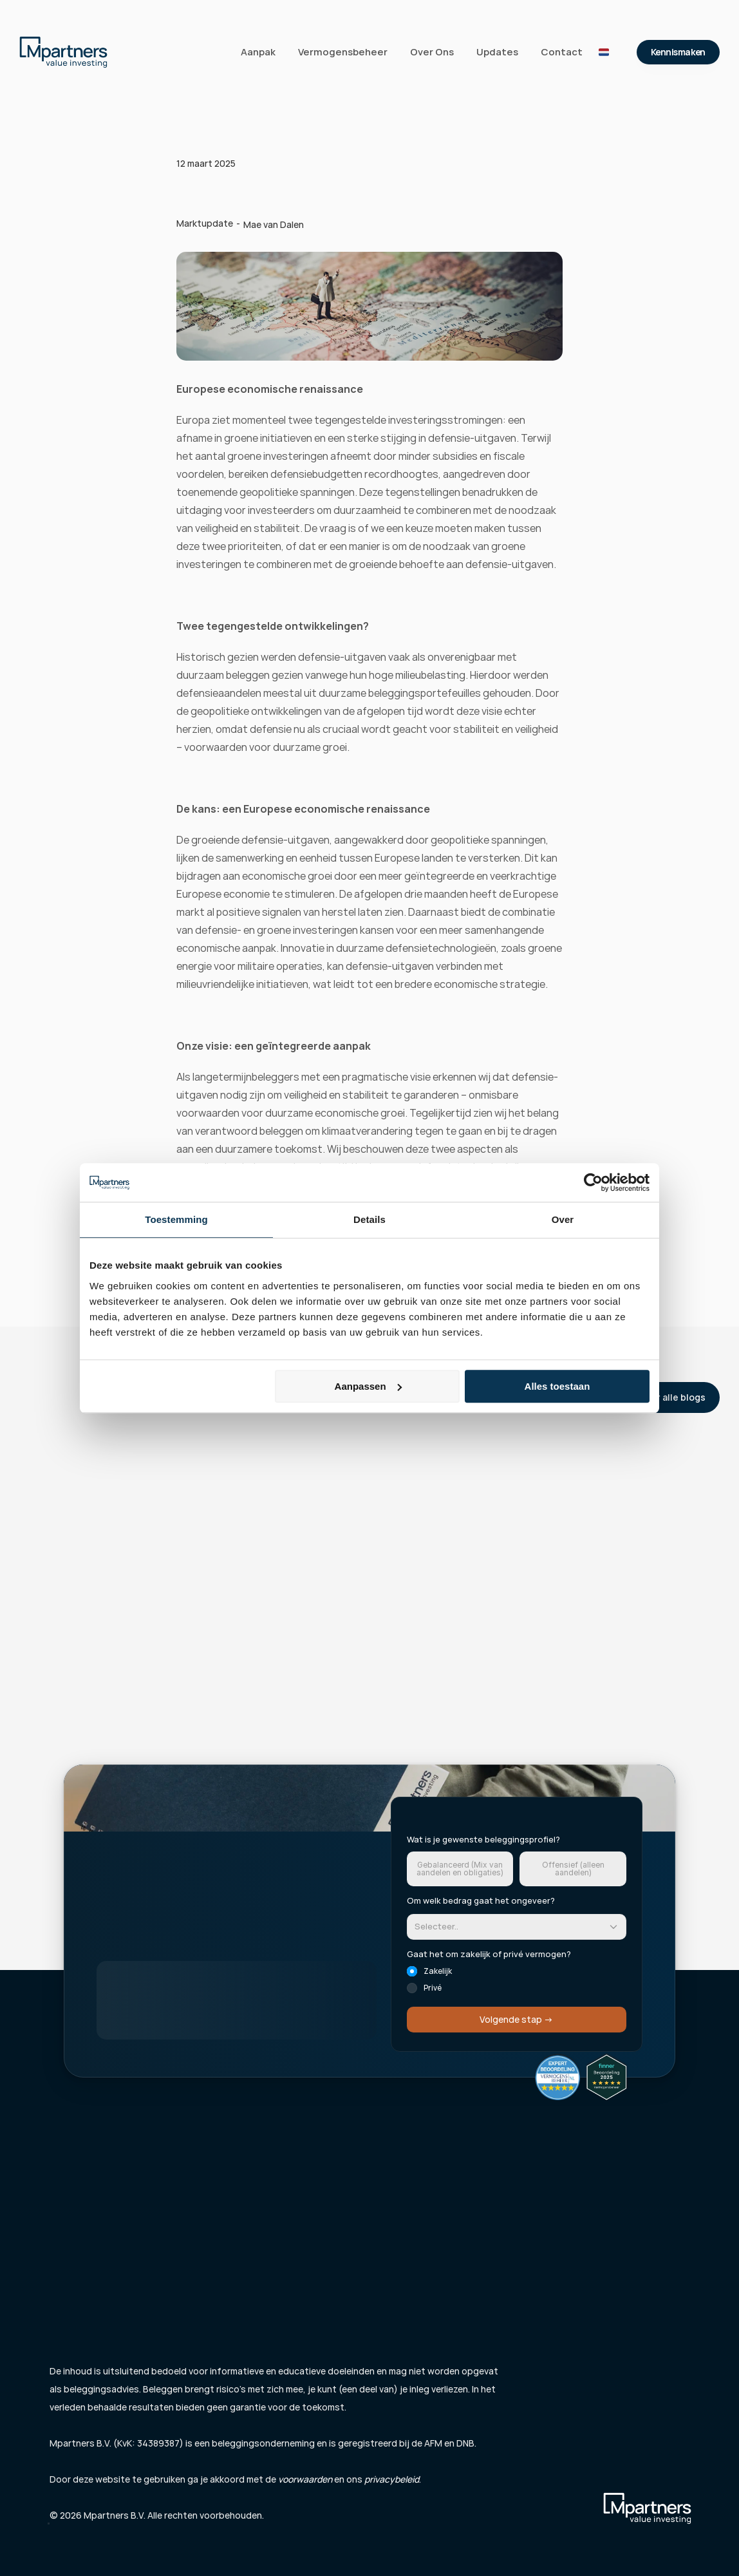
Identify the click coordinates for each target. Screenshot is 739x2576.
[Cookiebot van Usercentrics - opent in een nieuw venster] (593, 1182)
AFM (433, 2443)
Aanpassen (368, 1386)
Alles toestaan (557, 1386)
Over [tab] (563, 1219)
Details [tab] (369, 1219)
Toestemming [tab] (176, 1219)
